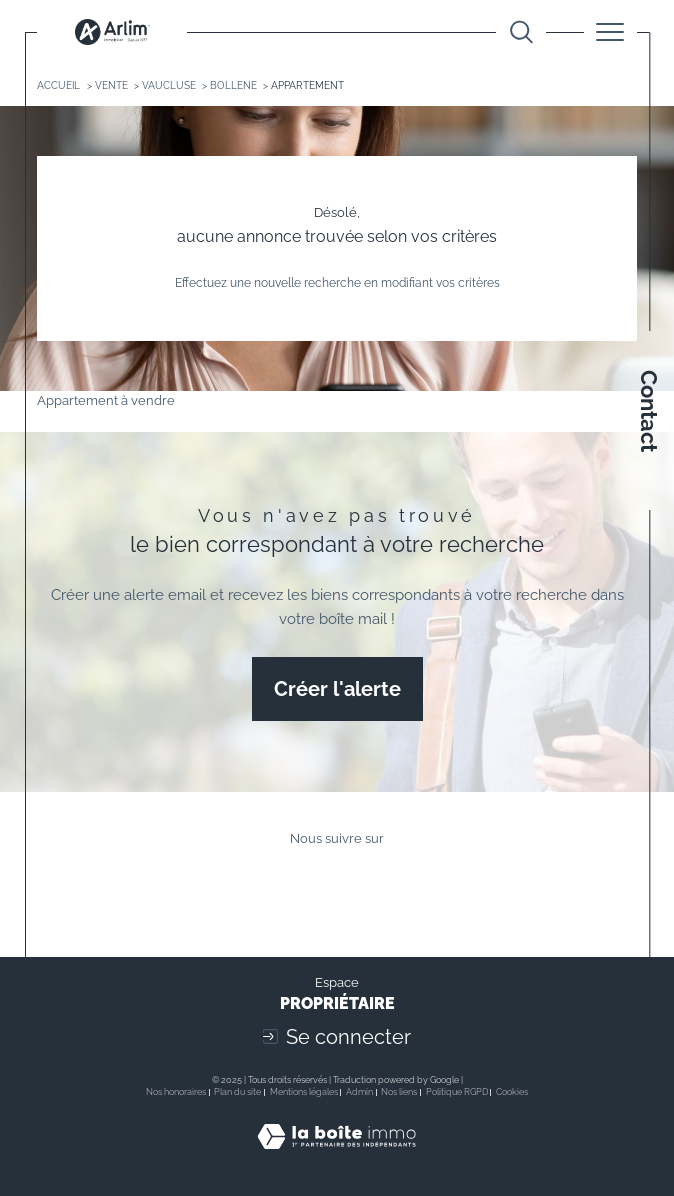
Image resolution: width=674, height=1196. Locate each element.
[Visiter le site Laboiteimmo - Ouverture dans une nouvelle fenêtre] (336, 1156)
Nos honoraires (176, 1092)
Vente (111, 85)
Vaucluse (169, 85)
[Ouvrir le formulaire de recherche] (521, 32)
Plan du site (237, 1092)
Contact (649, 411)
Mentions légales (304, 1092)
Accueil (58, 85)
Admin (359, 1092)
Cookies (512, 1092)
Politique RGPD (457, 1092)
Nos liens (399, 1092)
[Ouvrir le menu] (610, 32)
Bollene (233, 85)
